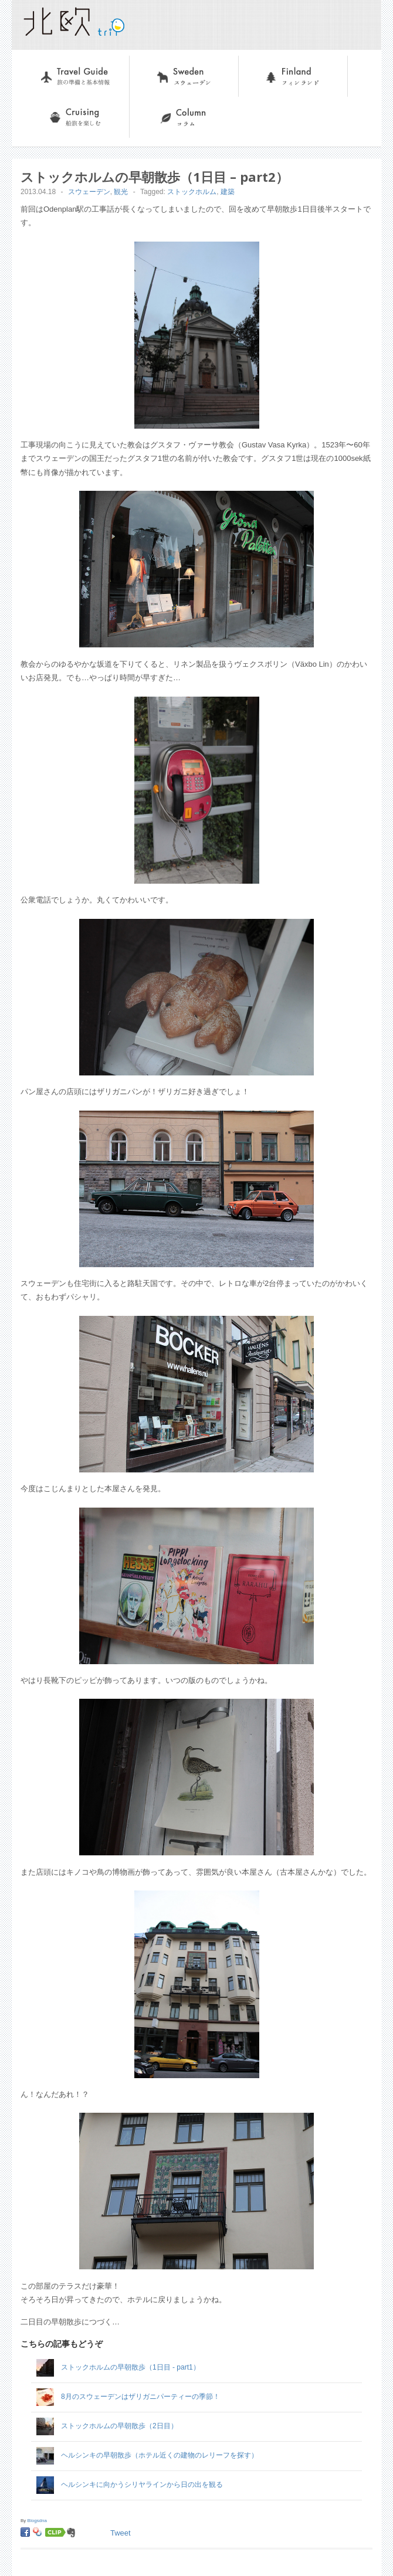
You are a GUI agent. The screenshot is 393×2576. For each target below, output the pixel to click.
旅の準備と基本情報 (57, 61)
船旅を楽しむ (45, 102)
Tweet (120, 2533)
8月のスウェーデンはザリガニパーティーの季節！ (140, 2396)
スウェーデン (154, 61)
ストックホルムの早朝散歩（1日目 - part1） (130, 2367)
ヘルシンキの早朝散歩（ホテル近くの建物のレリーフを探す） (159, 2455)
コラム (142, 102)
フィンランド (263, 61)
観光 (121, 192)
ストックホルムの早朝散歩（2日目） (119, 2426)
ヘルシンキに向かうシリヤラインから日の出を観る (142, 2484)
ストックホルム (191, 192)
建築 (228, 192)
